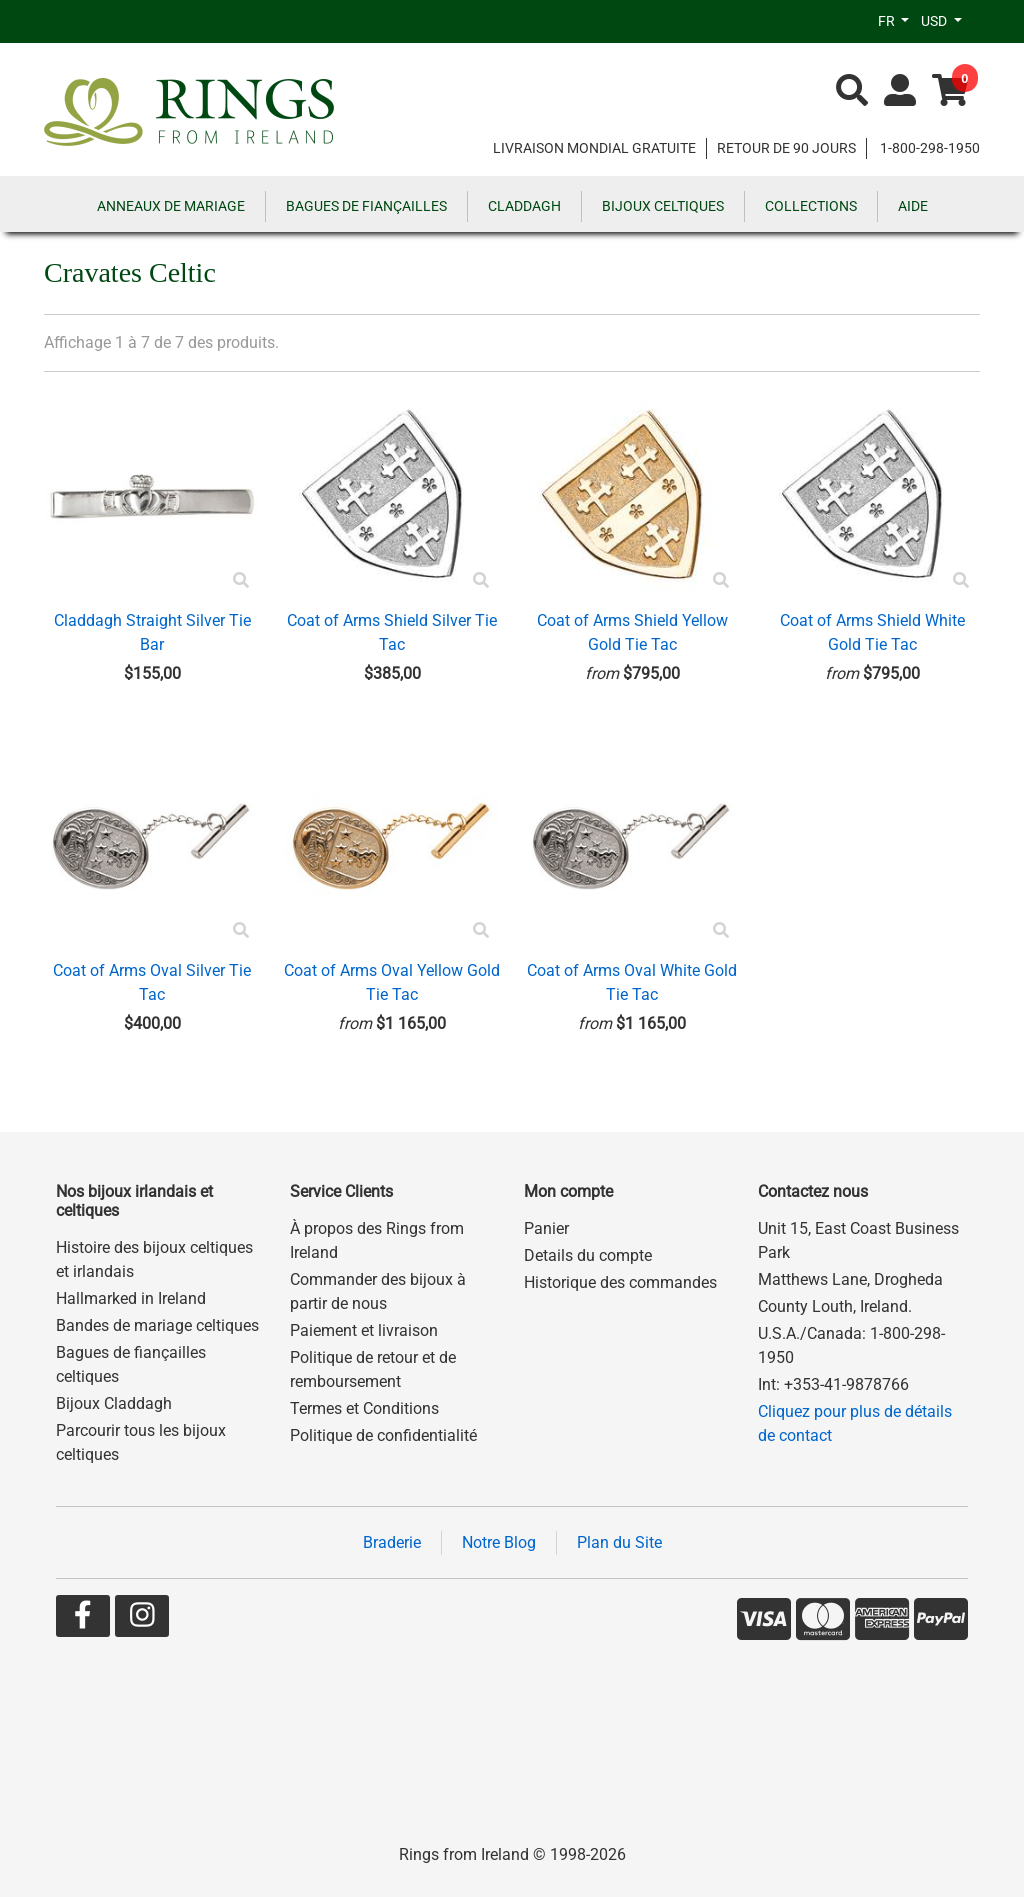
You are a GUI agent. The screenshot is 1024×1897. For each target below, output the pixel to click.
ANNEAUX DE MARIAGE (171, 206)
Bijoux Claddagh (114, 1403)
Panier (546, 1228)
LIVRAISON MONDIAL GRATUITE (594, 148)
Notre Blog (499, 1542)
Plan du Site (619, 1542)
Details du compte (588, 1255)
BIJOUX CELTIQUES (663, 206)
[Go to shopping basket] (950, 91)
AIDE (913, 206)
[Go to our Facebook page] (83, 1619)
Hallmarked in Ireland (131, 1298)
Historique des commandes (620, 1282)
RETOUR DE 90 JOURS (786, 148)
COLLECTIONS (811, 206)
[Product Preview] (241, 581)
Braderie (392, 1542)
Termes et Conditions (364, 1408)
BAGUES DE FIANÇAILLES (366, 206)
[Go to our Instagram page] (142, 1619)
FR (888, 21)
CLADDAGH (524, 206)
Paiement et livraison (364, 1330)
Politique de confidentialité (383, 1435)
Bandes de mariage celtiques (157, 1325)
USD (935, 21)
